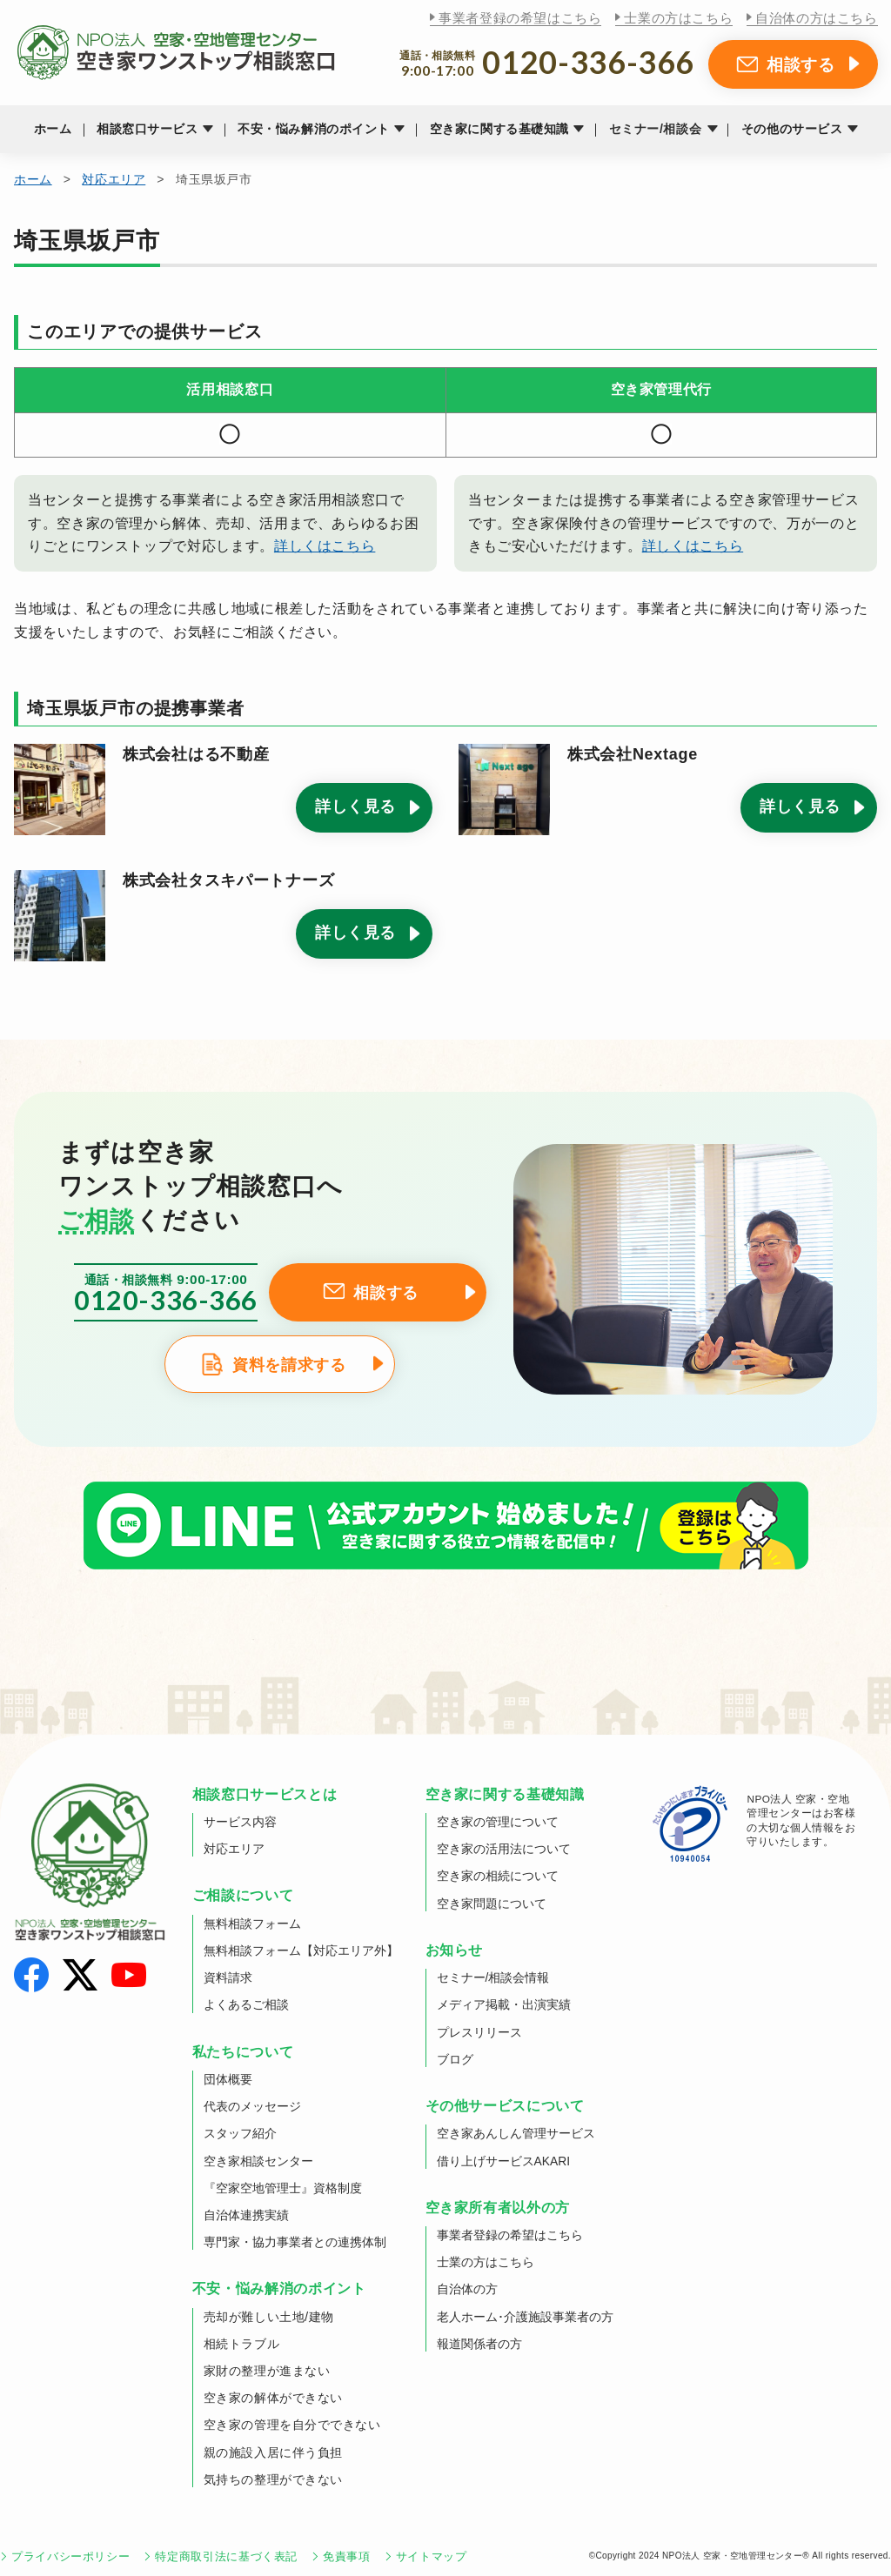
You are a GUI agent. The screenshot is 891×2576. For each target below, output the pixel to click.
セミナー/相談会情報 (493, 1977)
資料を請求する (288, 1364)
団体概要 (228, 2079)
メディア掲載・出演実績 (504, 2004)
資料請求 (228, 1977)
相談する (801, 64)
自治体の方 (467, 2289)
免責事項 (347, 2556)
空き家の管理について (498, 1822)
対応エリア (113, 179)
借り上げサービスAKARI (503, 2161)
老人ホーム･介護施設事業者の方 (525, 2317)
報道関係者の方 (479, 2344)
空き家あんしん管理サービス (516, 2133)
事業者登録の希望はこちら (520, 17)
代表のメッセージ (252, 2106)
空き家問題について (491, 1903)
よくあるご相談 (246, 2004)
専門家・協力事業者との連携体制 (295, 2242)
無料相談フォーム (252, 1923)
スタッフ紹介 (240, 2133)
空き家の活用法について (504, 1849)
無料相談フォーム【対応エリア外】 (301, 1950)
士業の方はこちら (678, 17)
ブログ (455, 2059)
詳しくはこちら (324, 546)
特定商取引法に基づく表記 (226, 2556)
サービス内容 (240, 1822)
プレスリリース (479, 2032)
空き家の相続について (498, 1876)
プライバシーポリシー (70, 2556)
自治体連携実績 (246, 2215)
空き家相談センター (258, 2161)
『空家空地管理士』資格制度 (283, 2188)
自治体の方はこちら (816, 17)
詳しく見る (355, 806)
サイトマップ (431, 2556)
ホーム (53, 129)
